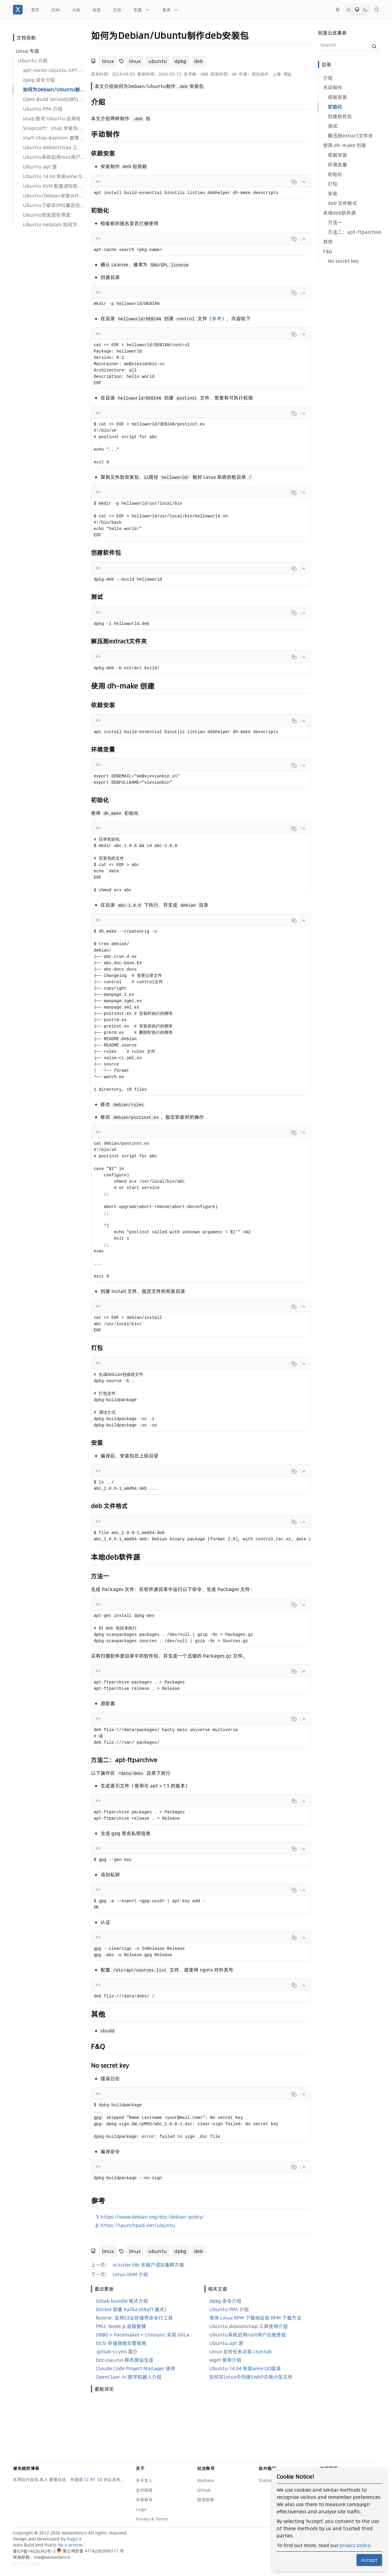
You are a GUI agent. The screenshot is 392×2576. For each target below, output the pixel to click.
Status (265, 2480)
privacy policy (355, 2545)
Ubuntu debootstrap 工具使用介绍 (54, 147)
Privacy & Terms (152, 2519)
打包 (333, 183)
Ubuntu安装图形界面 (46, 215)
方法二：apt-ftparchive (354, 232)
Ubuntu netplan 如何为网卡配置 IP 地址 (54, 224)
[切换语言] (337, 9)
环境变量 (337, 164)
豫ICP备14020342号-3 (35, 2551)
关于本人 (144, 2480)
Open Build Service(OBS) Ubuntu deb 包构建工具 (54, 99)
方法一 (335, 222)
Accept (369, 2560)
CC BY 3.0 (94, 2480)
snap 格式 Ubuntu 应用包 (52, 118)
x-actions (73, 2545)
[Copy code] (294, 182)
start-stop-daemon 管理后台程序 (54, 137)
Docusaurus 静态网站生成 (125, 2360)
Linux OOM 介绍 (130, 2274)
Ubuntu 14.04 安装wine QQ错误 (54, 176)
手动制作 (332, 87)
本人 (44, 2480)
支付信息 (144, 2490)
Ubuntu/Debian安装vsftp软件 (54, 195)
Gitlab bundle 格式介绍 (122, 2301)
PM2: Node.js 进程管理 (121, 2326)
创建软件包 (340, 116)
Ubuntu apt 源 (40, 166)
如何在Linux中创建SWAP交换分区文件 (251, 2377)
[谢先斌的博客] (18, 9)
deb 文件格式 (342, 203)
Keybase (205, 2480)
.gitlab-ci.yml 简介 (117, 2351)
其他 (328, 241)
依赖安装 (337, 97)
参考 (217, 318)
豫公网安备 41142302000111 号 (90, 2551)
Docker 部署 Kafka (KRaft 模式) (131, 2309)
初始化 (335, 106)
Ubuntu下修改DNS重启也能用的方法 (54, 205)
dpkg (180, 61)
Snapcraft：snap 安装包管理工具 (54, 128)
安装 (333, 193)
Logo (141, 2509)
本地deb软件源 (339, 212)
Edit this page (27, 2563)
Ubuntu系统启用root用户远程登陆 (54, 157)
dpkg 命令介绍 (39, 80)
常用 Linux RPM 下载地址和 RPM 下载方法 (255, 2317)
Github (204, 2490)
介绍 (328, 77)
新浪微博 (205, 2500)
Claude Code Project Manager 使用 (135, 2368)
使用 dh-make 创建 (344, 145)
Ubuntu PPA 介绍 (43, 108)
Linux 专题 (27, 51)
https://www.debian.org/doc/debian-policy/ (152, 2217)
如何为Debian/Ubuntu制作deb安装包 (54, 89)
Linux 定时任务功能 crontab (240, 2351)
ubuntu (157, 61)
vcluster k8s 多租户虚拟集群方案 (148, 2264)
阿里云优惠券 (332, 33)
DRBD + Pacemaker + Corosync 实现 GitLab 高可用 (145, 2334)
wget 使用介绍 (225, 2360)
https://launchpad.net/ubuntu (138, 2225)
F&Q (327, 251)
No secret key (343, 261)
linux (108, 61)
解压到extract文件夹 (350, 135)
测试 (333, 126)
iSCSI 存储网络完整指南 (121, 2343)
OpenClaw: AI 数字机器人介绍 (129, 2377)
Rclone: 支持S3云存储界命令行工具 (134, 2317)
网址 (287, 74)
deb (198, 61)
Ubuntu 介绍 (33, 60)
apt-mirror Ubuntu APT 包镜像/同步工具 (54, 70)
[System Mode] (357, 9)
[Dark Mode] (365, 9)
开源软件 (144, 2500)
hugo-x (74, 2539)
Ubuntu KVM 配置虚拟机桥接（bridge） (54, 186)
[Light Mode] (348, 9)
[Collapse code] (304, 182)
